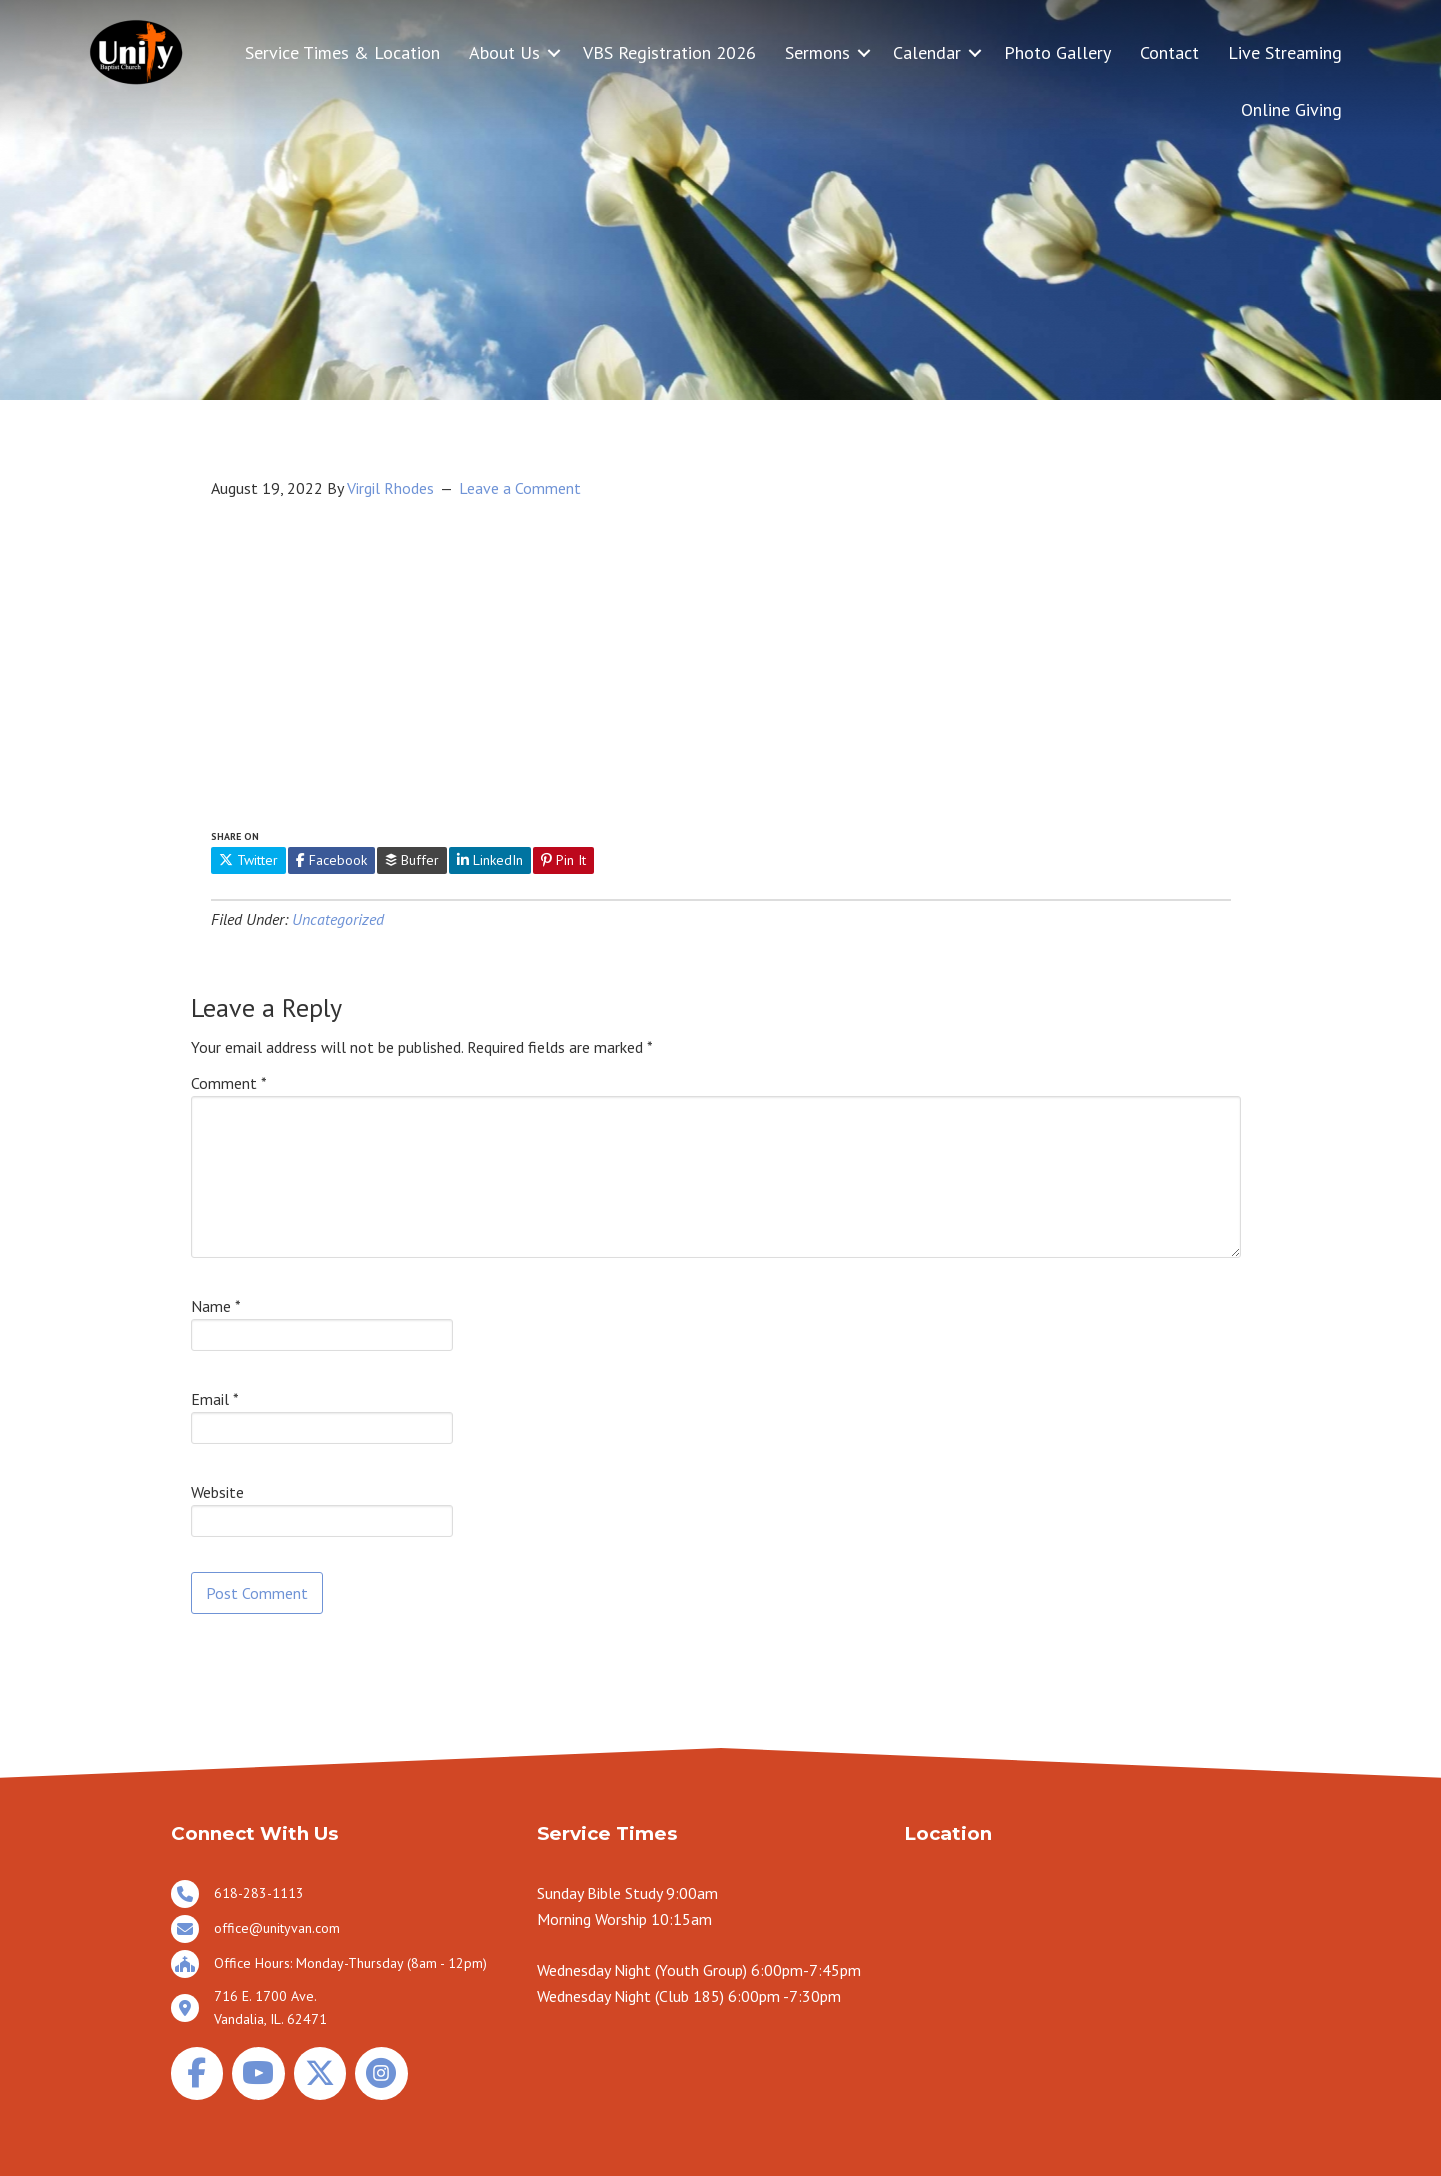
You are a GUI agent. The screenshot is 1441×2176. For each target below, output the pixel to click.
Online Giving (1291, 109)
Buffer (412, 860)
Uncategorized (338, 919)
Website (217, 1492)
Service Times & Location (342, 52)
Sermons (817, 52)
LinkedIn (490, 860)
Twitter (248, 860)
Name (216, 1306)
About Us (504, 52)
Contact (1169, 52)
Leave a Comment (520, 488)
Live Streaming (1285, 52)
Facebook (331, 860)
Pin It (563, 860)
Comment (229, 1083)
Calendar (927, 52)
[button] (554, 52)
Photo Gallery (1057, 52)
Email (215, 1399)
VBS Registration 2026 (669, 52)
